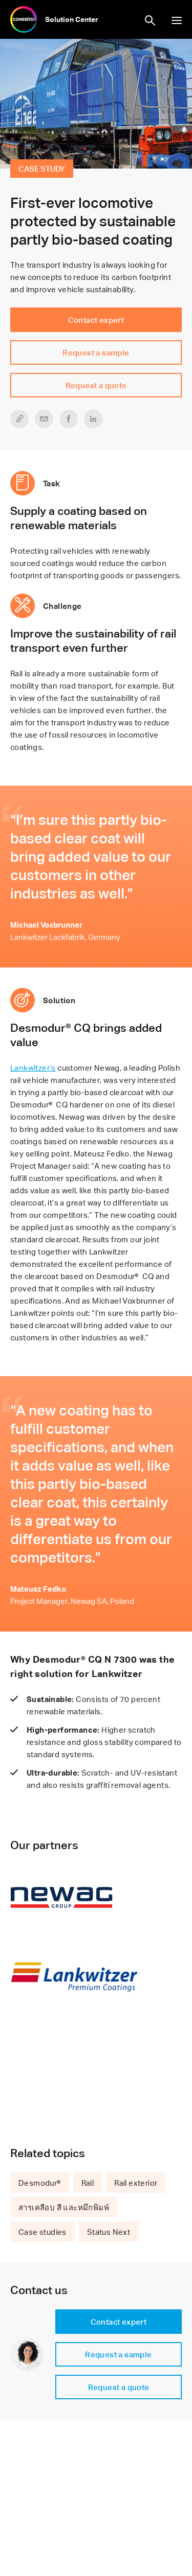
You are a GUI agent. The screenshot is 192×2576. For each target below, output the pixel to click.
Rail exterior (135, 2182)
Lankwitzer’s (33, 1067)
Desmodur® (39, 2182)
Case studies (42, 2231)
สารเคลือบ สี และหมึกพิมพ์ (63, 2207)
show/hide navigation (177, 20)
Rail (87, 2182)
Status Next (108, 2231)
